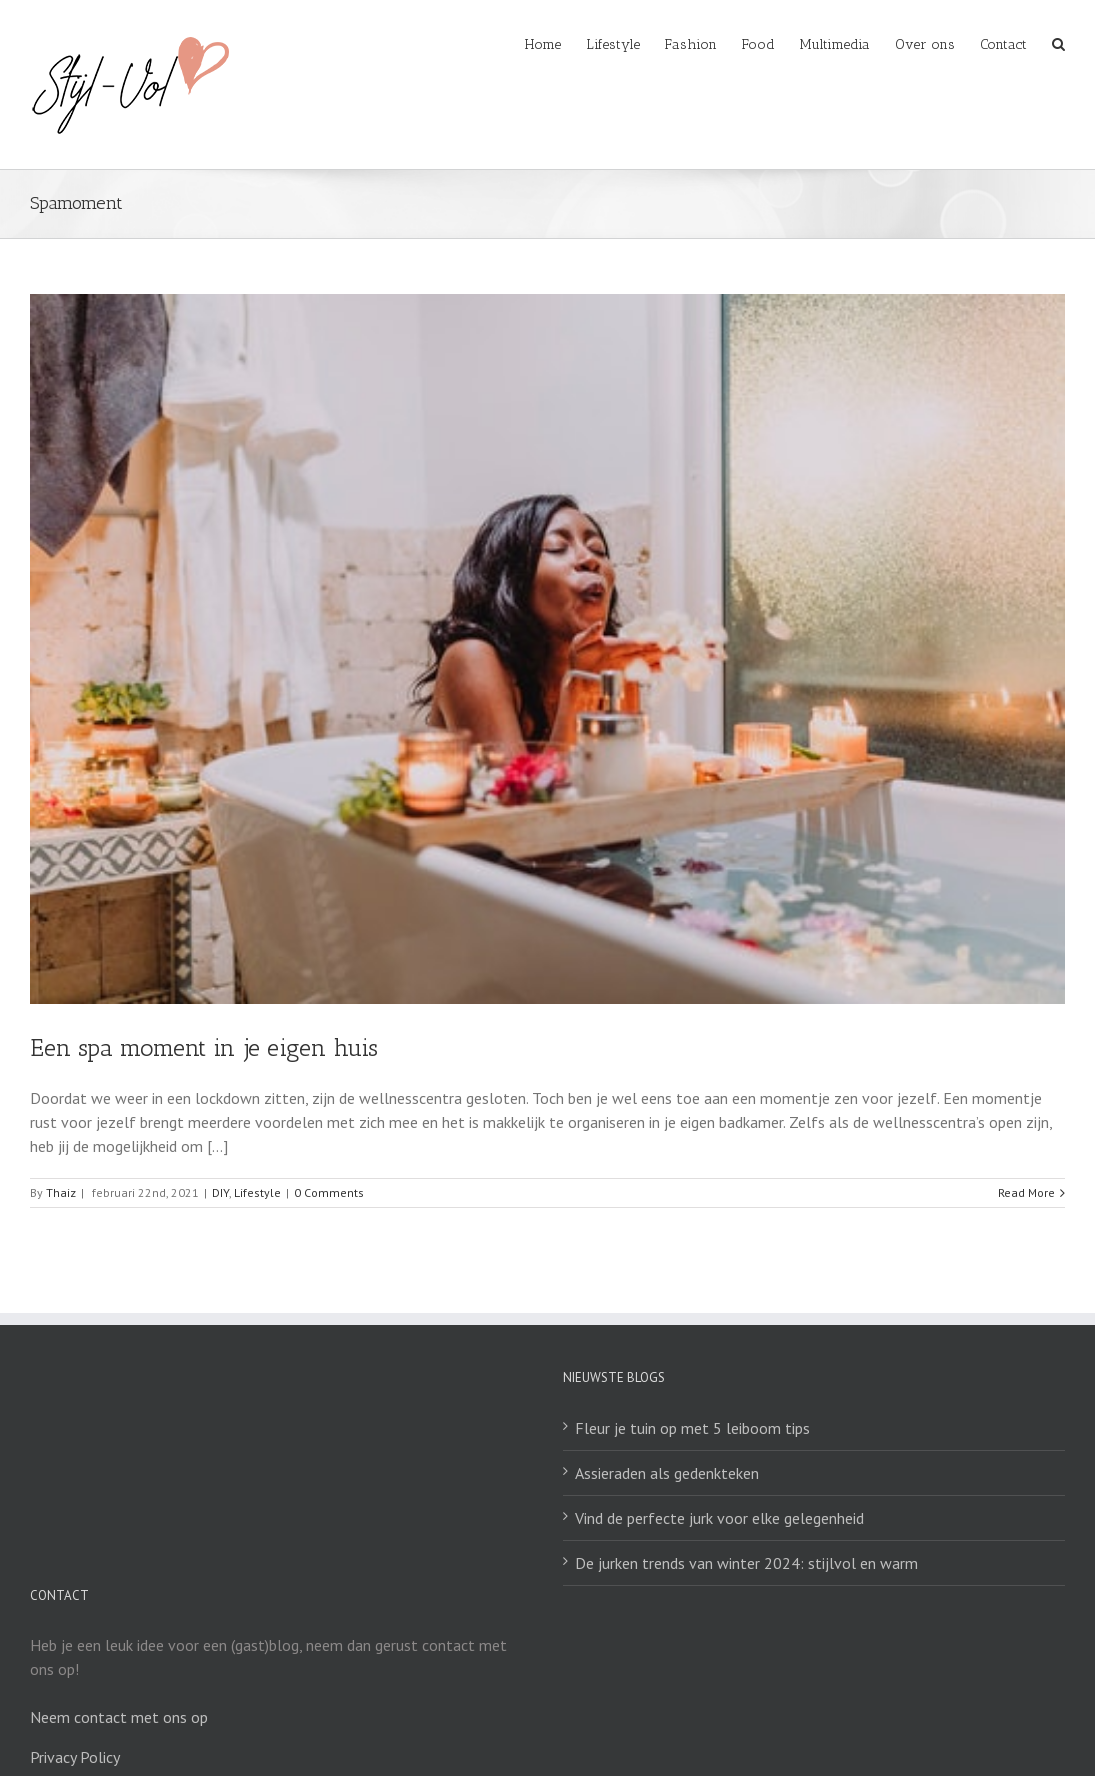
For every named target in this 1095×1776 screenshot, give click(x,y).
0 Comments (329, 1192)
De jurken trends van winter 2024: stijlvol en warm (746, 1563)
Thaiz (61, 1192)
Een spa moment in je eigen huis (204, 1047)
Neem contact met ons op (119, 1717)
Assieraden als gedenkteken (667, 1473)
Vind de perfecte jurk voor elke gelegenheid (719, 1518)
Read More (1026, 1192)
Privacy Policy (75, 1757)
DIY (220, 1192)
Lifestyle (257, 1192)
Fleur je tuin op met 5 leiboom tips (692, 1428)
